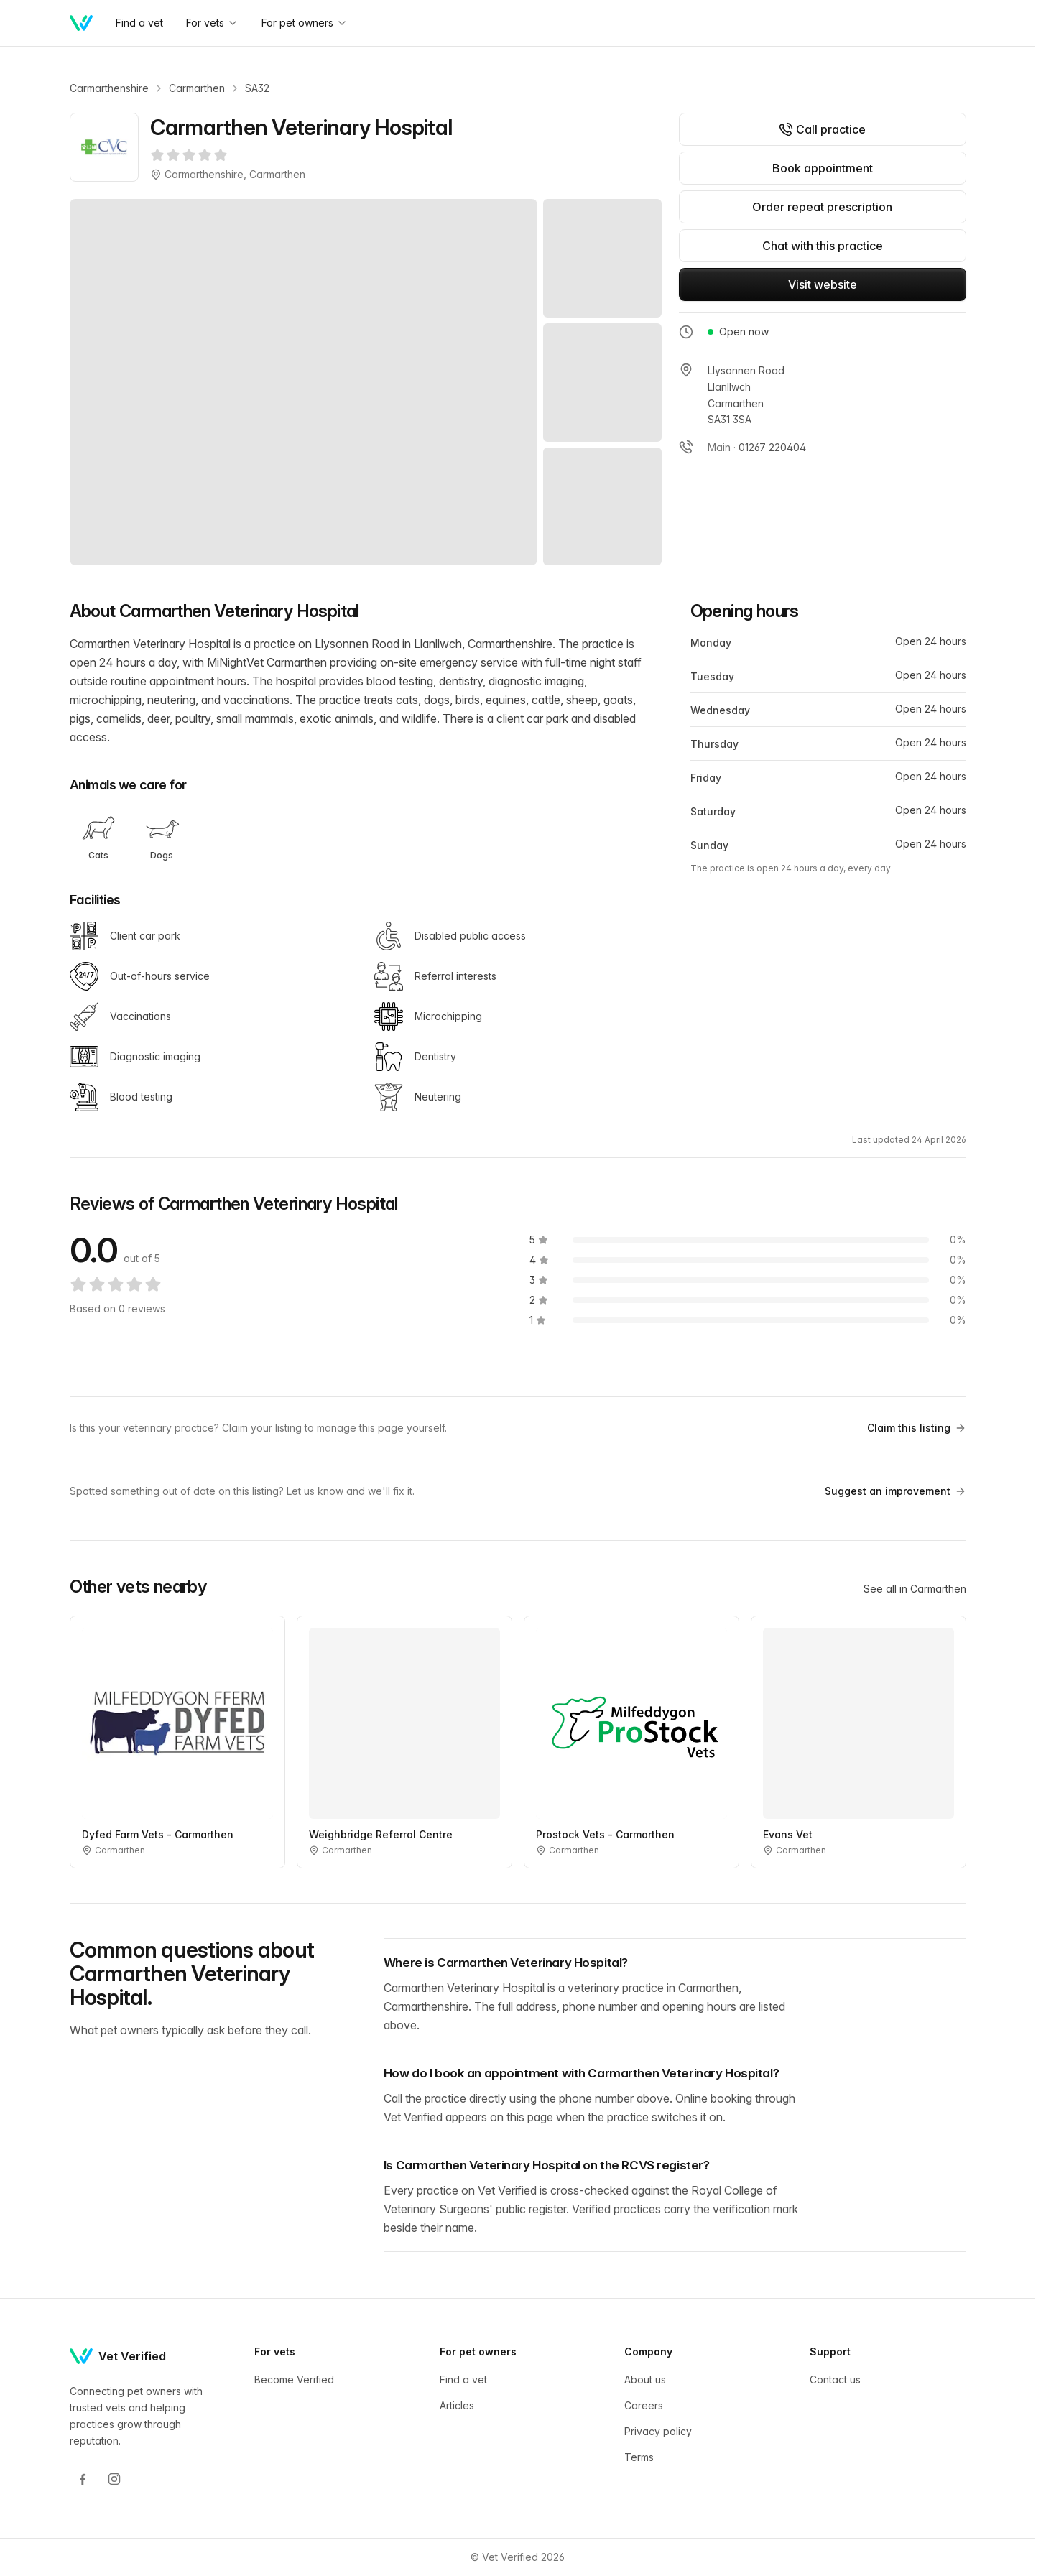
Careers (643, 2405)
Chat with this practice (822, 245)
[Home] (81, 22)
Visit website (822, 284)
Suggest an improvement (895, 1491)
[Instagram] (114, 2479)
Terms (639, 2457)
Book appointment (822, 168)
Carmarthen (197, 88)
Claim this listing (916, 1428)
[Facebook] (83, 2479)
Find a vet (139, 23)
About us (645, 2379)
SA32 (257, 88)
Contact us (835, 2379)
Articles (457, 2405)
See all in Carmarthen (915, 1589)
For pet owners (305, 23)
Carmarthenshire (109, 88)
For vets (212, 23)
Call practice (822, 129)
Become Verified (294, 2379)
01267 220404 (772, 447)
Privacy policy (658, 2431)
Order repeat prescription (822, 207)
